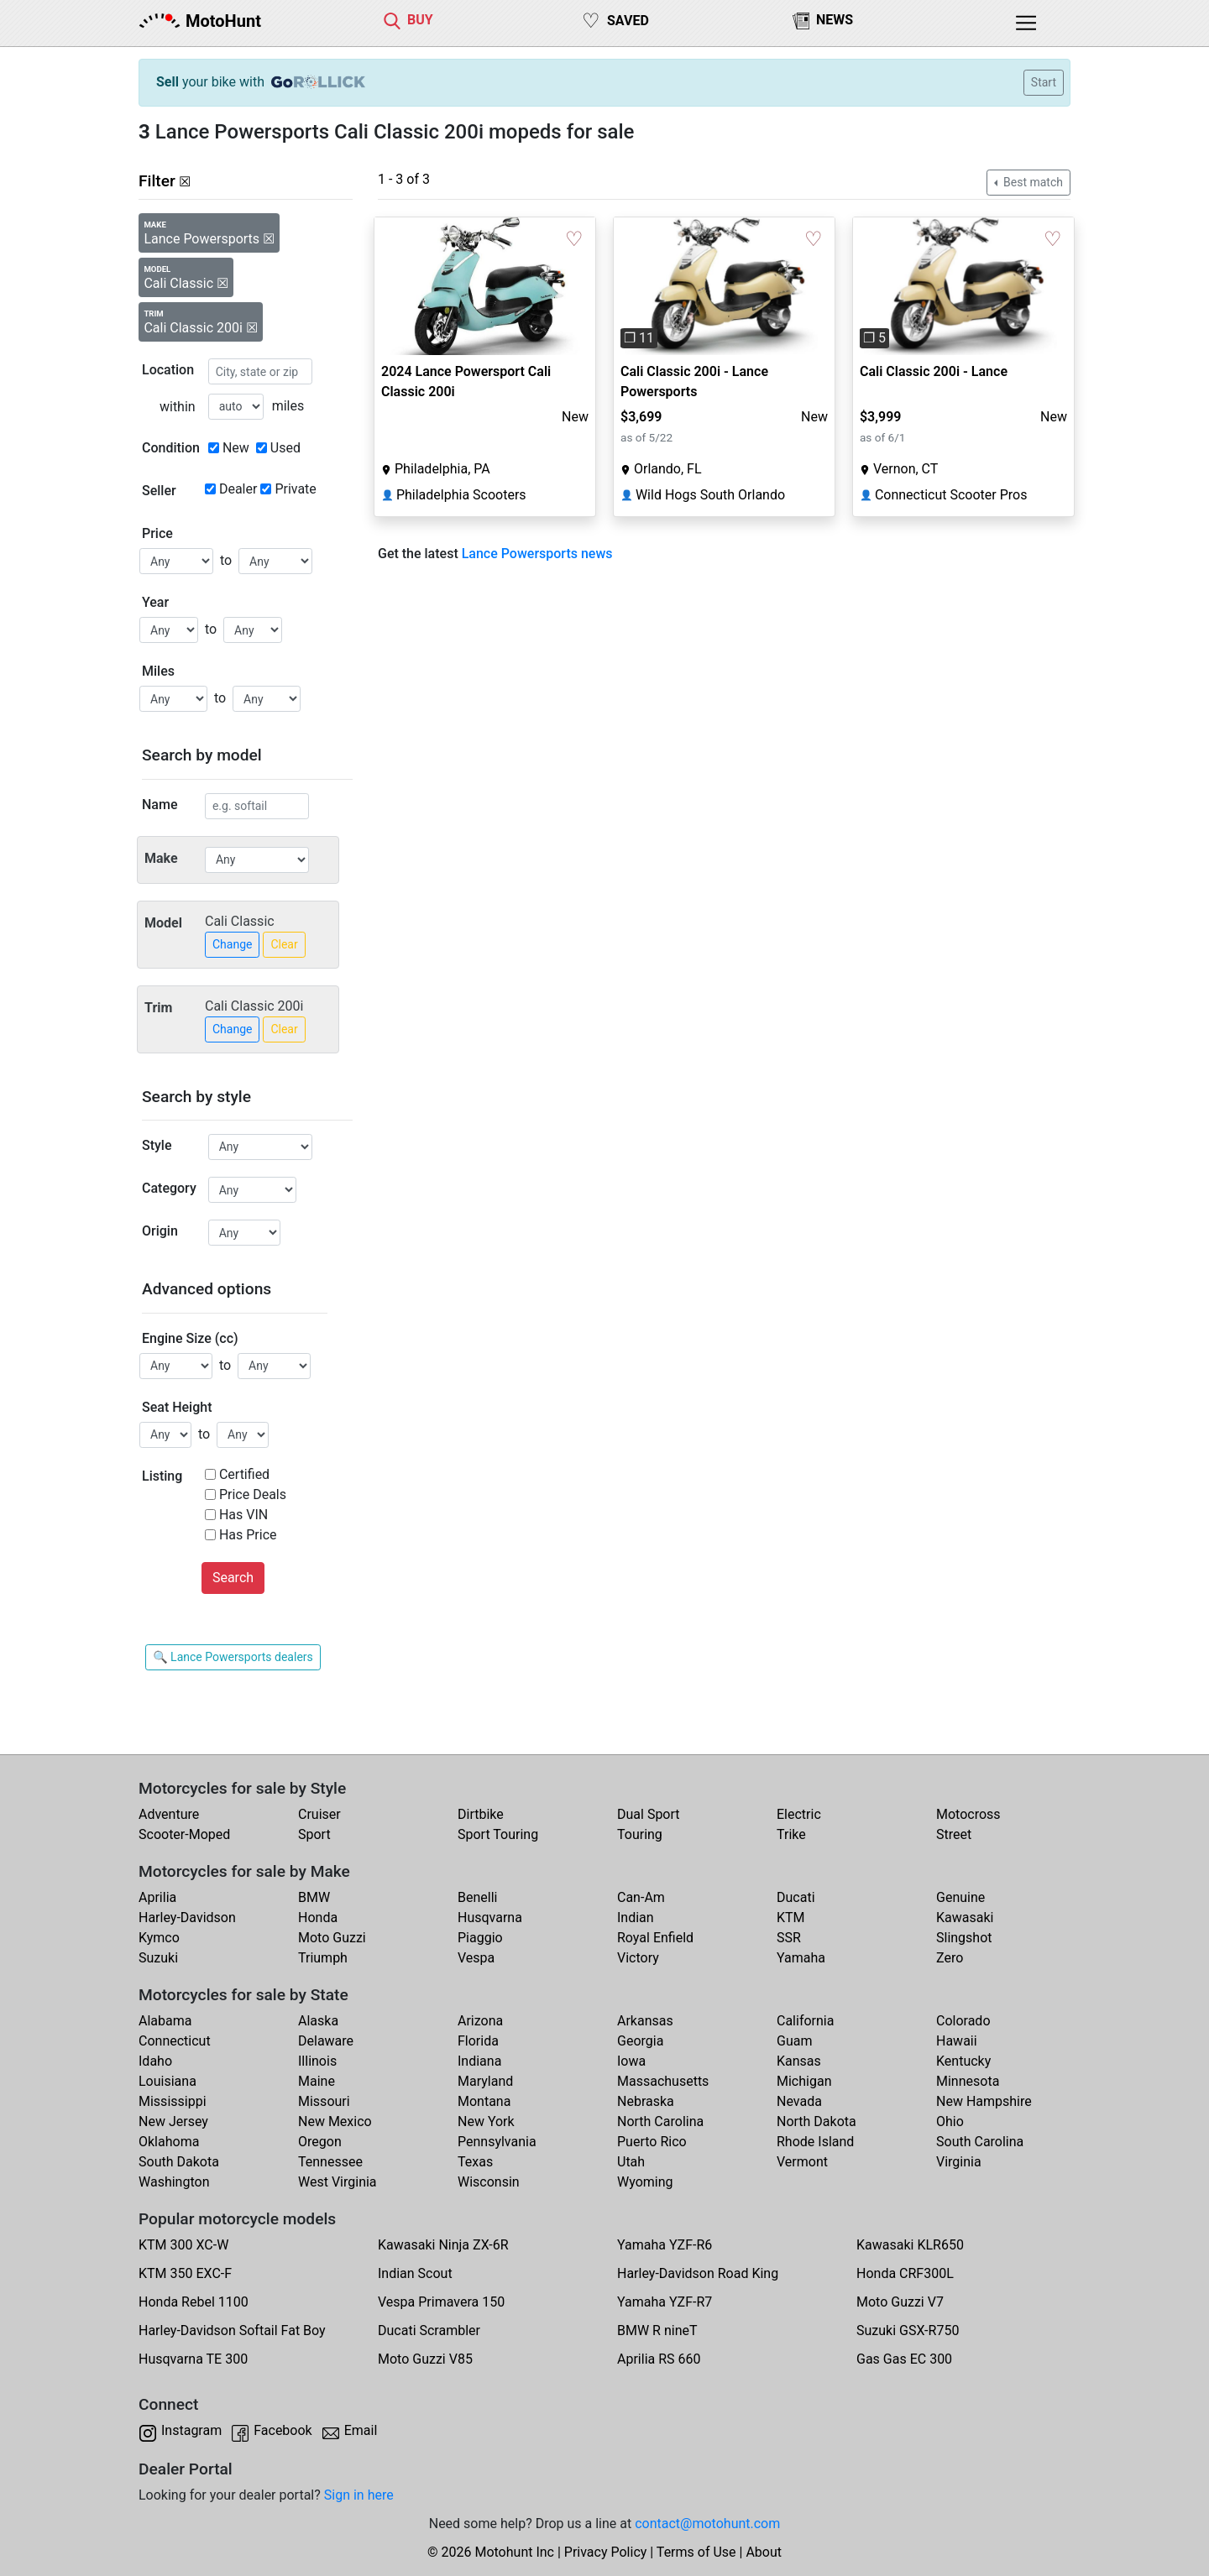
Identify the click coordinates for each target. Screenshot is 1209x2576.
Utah (631, 2162)
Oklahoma (169, 2142)
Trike (791, 1834)
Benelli (477, 1897)
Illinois (317, 2061)
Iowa (631, 2061)
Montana (484, 2101)
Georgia (640, 2041)
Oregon (320, 2142)
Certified (244, 1474)
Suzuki (158, 1958)
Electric (799, 1814)
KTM (791, 1917)
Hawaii (956, 2041)
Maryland (485, 2081)
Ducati (796, 1897)
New (235, 448)
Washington (174, 2182)
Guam (794, 2041)
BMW (314, 1897)
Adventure (169, 1814)
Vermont (802, 2162)
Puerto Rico (652, 2142)
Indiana (479, 2061)
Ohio (950, 2121)
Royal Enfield (655, 1938)
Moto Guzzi (332, 1938)
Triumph (323, 1958)
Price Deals (252, 1494)
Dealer (238, 489)
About (764, 2552)
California (805, 2021)
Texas (475, 2162)
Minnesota (967, 2081)
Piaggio (480, 1938)
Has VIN (243, 1515)
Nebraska (645, 2101)
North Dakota (816, 2121)
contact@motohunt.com (707, 2524)
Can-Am (641, 1897)
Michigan (804, 2081)
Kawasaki (964, 1917)
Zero (949, 1958)
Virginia (958, 2162)
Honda (318, 1917)
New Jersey (173, 2121)
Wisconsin (489, 2182)
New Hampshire (984, 2101)
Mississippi (173, 2101)
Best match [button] (1032, 182)
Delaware (325, 2041)
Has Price (248, 1535)
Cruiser (319, 1814)
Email (361, 2430)
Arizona (480, 2021)
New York (486, 2121)
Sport (314, 1834)
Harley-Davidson (187, 1917)
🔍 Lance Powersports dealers (233, 1657)
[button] (630, 286)
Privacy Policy (605, 2552)
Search (233, 1578)
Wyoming (645, 2182)
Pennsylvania (497, 2142)
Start (1043, 82)
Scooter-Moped (184, 1834)
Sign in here (359, 2495)
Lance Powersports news (537, 554)
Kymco (159, 1938)
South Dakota (179, 2162)
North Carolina (660, 2121)
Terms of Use (696, 2552)
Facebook (282, 2430)
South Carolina (979, 2142)
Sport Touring (498, 1834)
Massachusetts (663, 2081)
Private (295, 489)
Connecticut (175, 2041)
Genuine (960, 1897)
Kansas (799, 2061)
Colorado (963, 2021)
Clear (283, 944)
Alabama (165, 2021)
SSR (789, 1938)
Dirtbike (481, 1814)
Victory (638, 1958)
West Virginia (337, 2182)
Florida (478, 2041)
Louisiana (167, 2081)
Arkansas (645, 2021)
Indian (635, 1917)
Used (285, 448)
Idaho (155, 2061)
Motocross (968, 1814)
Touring (639, 1834)
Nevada (799, 2101)
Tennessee (330, 2162)
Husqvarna (490, 1917)
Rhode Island (815, 2142)
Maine (316, 2081)
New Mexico (335, 2121)
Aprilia (157, 1897)
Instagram (191, 2430)
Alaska (318, 2021)
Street (953, 1834)
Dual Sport (648, 1814)
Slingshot (964, 1938)
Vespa (476, 1958)
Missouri (324, 2101)
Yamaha (801, 1958)
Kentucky (963, 2061)
